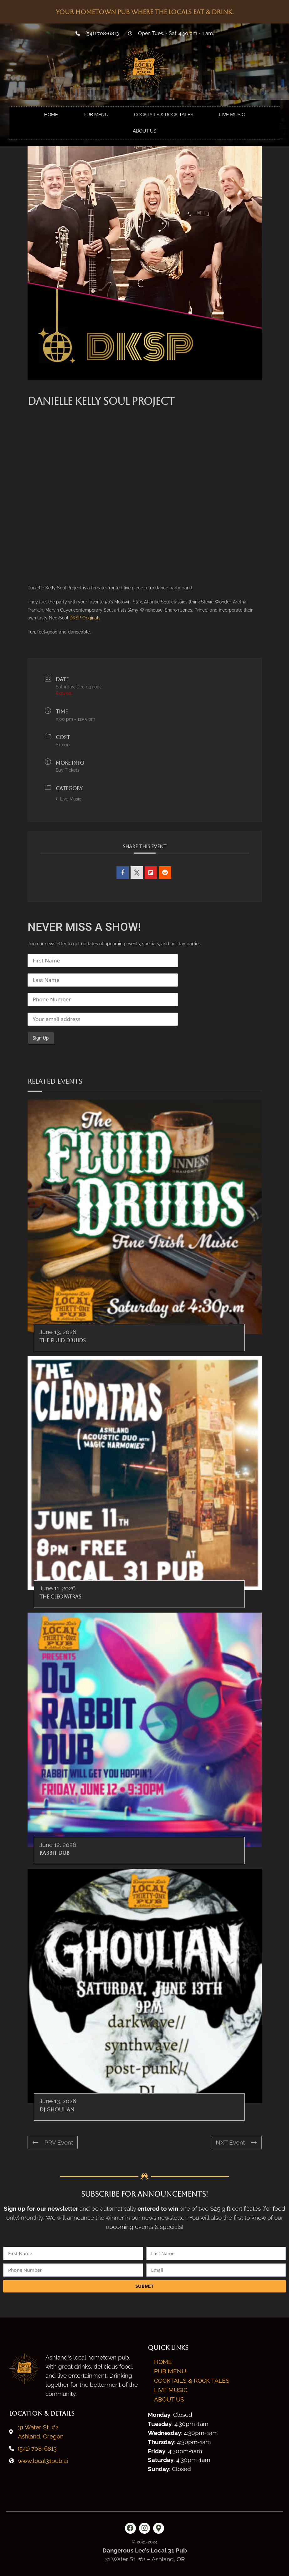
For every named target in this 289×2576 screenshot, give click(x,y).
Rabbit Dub (54, 1853)
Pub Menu (96, 114)
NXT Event (236, 2142)
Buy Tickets (68, 770)
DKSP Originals (85, 617)
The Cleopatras (60, 1597)
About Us (144, 131)
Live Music (232, 114)
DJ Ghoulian (56, 2110)
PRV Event (52, 2142)
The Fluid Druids (62, 1340)
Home (51, 114)
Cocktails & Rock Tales (163, 114)
